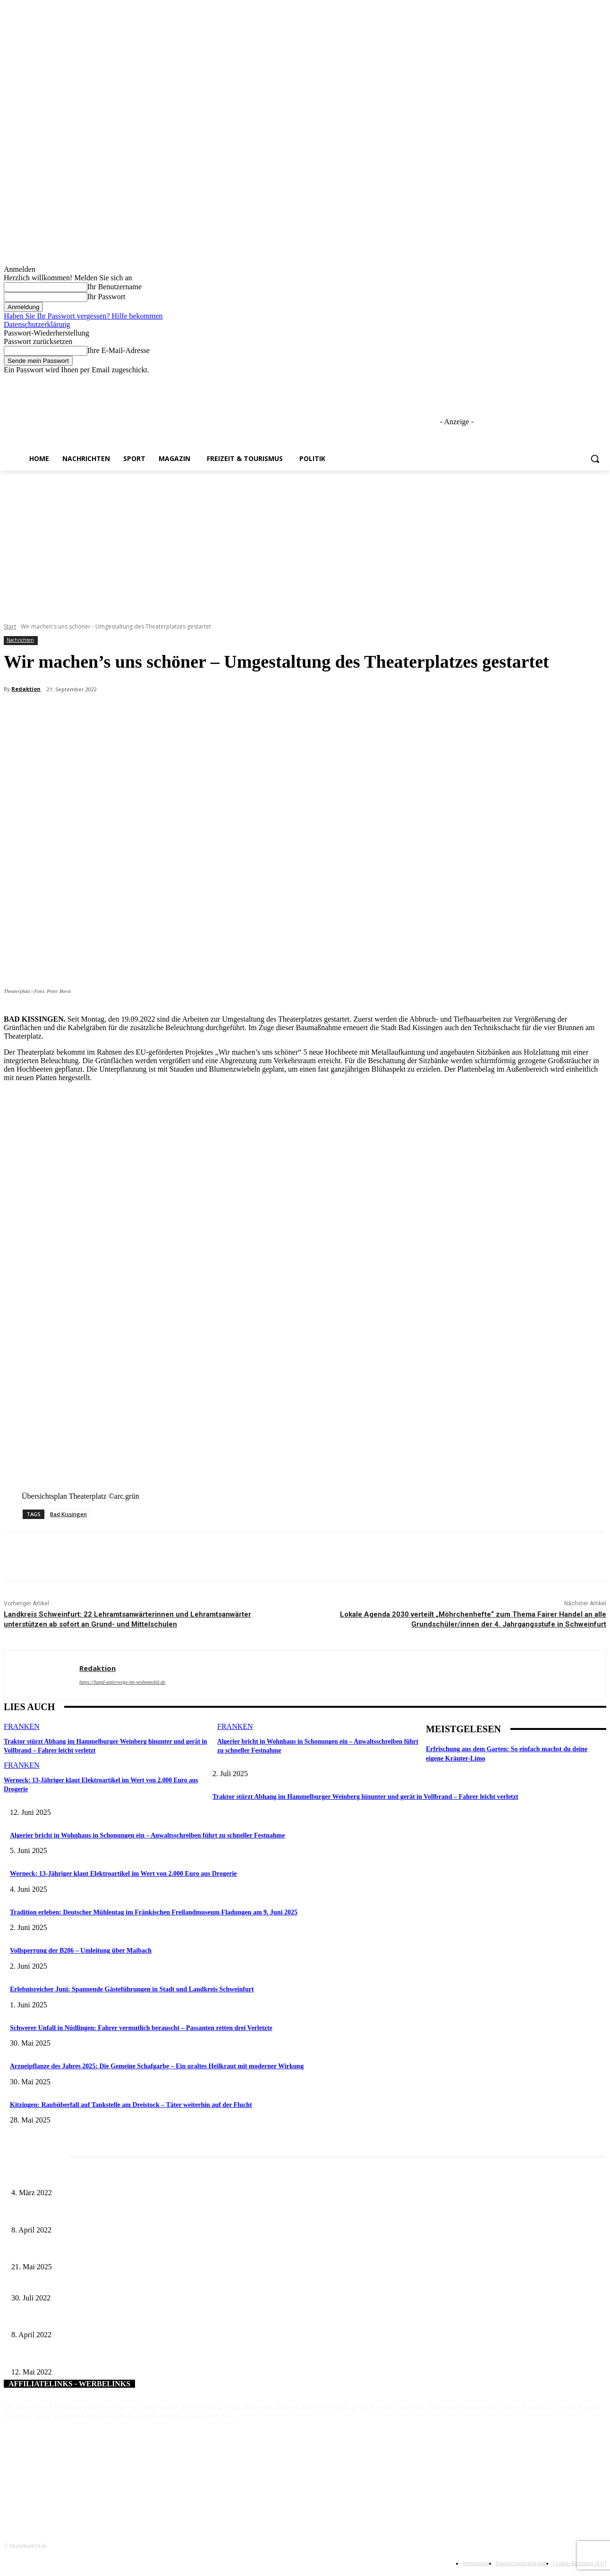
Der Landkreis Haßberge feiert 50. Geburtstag (72, 2356)
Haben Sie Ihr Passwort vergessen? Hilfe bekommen (83, 316)
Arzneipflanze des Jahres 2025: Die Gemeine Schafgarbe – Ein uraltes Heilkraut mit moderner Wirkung (157, 2066)
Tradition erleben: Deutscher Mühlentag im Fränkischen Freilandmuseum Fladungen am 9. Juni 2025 (153, 1912)
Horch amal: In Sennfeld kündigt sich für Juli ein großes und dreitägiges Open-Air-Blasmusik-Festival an (150, 2177)
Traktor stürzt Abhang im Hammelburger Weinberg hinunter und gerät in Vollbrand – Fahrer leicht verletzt (365, 1796)
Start (10, 626)
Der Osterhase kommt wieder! (51, 2319)
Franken (22, 1726)
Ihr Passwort (106, 297)
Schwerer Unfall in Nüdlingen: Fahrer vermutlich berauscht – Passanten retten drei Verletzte (141, 2027)
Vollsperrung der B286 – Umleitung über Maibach (81, 1950)
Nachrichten (20, 640)
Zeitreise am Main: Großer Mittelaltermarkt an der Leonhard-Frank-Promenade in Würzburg (133, 2251)
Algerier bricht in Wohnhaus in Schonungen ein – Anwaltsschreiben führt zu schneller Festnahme (147, 1835)
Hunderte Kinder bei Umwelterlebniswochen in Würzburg (88, 2282)
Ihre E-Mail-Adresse (118, 350)
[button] (595, 458)
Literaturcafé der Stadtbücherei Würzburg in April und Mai (89, 2214)
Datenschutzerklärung (37, 324)
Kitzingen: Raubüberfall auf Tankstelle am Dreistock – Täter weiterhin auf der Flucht (131, 2104)
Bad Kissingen (68, 1514)
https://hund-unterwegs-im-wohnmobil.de (122, 1682)
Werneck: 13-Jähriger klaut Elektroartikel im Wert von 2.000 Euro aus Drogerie (123, 1873)
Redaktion (26, 688)
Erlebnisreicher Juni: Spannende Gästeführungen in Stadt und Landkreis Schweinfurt (132, 1989)
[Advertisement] (305, 541)
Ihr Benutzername (114, 287)
